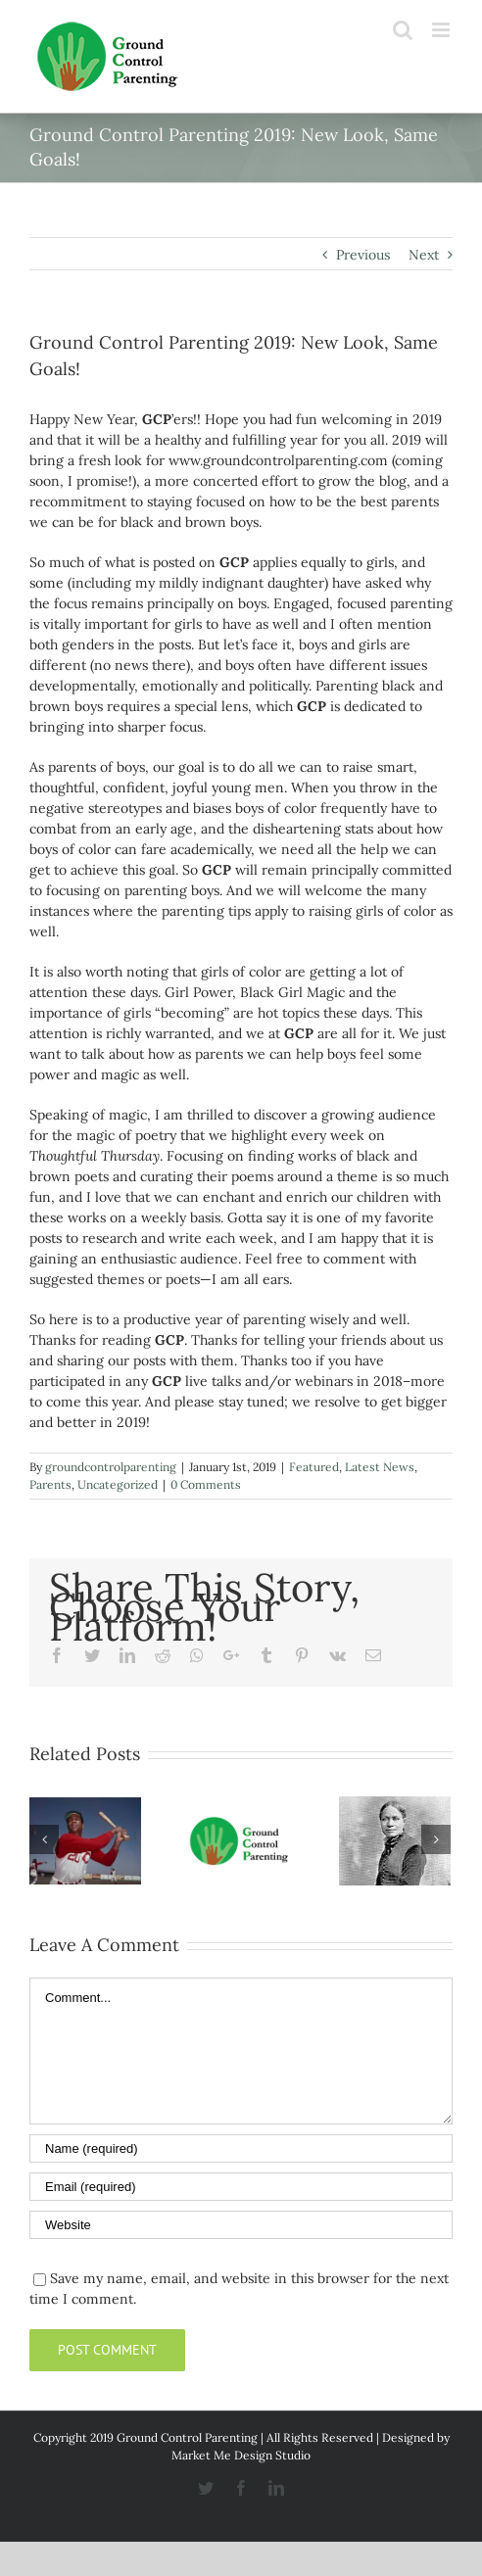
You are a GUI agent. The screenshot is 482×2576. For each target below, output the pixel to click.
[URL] (241, 2225)
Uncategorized (117, 1484)
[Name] (241, 2148)
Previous (363, 254)
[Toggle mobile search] (402, 30)
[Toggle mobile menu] (442, 30)
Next (424, 254)
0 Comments (205, 1484)
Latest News (379, 1466)
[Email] (241, 2186)
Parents (50, 1484)
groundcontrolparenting (110, 1466)
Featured (314, 1466)
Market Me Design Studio (241, 2455)
